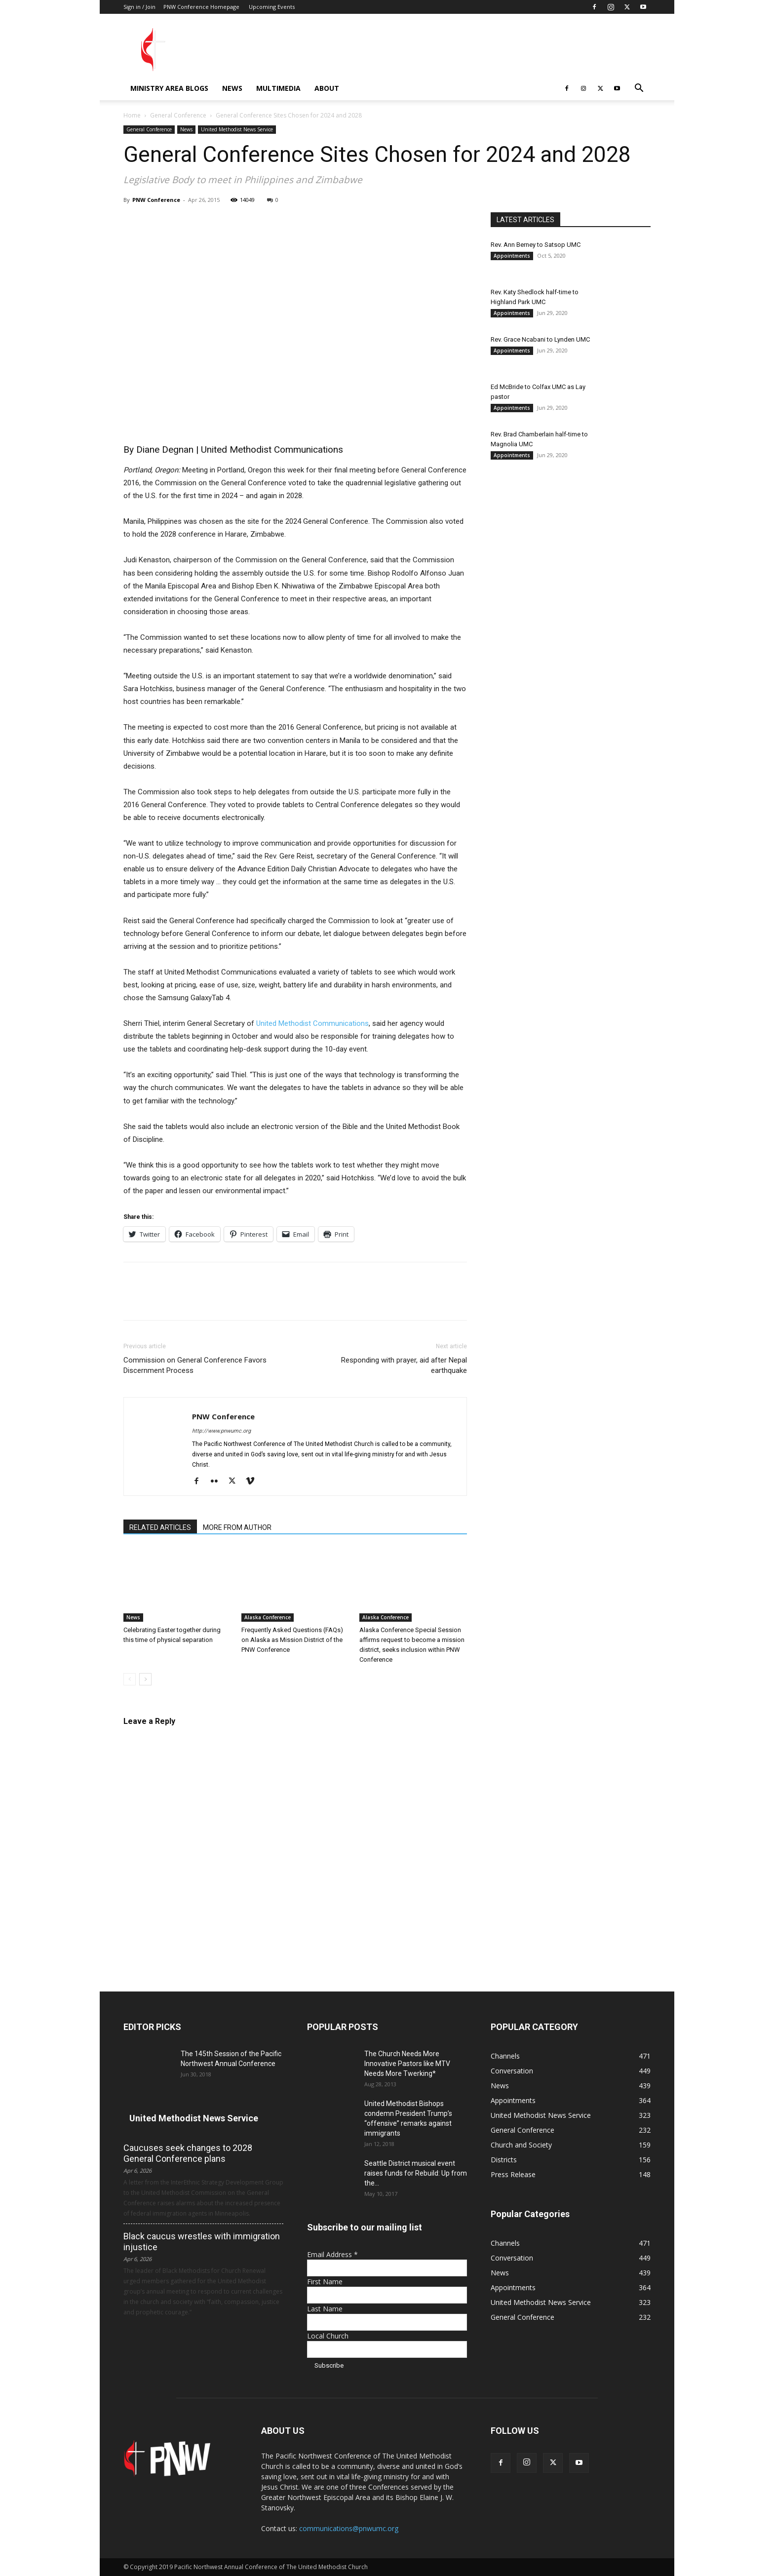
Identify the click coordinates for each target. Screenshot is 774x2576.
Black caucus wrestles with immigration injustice (201, 2241)
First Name (325, 2281)
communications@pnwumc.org (348, 2528)
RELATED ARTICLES (160, 1527)
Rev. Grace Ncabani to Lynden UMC (540, 339)
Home (132, 115)
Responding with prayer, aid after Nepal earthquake (404, 1365)
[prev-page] (129, 1679)
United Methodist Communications (312, 1023)
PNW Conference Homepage (201, 6)
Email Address (332, 2254)
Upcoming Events (272, 6)
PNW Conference (156, 199)
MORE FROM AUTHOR (237, 1527)
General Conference (178, 115)
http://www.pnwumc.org (221, 1431)
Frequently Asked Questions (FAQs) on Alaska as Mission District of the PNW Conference (292, 1639)
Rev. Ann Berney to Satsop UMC (535, 244)
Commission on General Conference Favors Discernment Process (195, 1365)
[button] (639, 89)
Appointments (512, 255)
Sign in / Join (139, 6)
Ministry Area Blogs (169, 88)
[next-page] (145, 1679)
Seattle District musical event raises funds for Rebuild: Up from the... (415, 2173)
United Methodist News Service (237, 129)
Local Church (327, 2336)
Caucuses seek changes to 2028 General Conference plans (187, 2153)
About (326, 88)
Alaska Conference (267, 1617)
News (232, 88)
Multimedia (278, 88)
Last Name (325, 2308)
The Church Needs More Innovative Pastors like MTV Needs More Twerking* (407, 2063)
